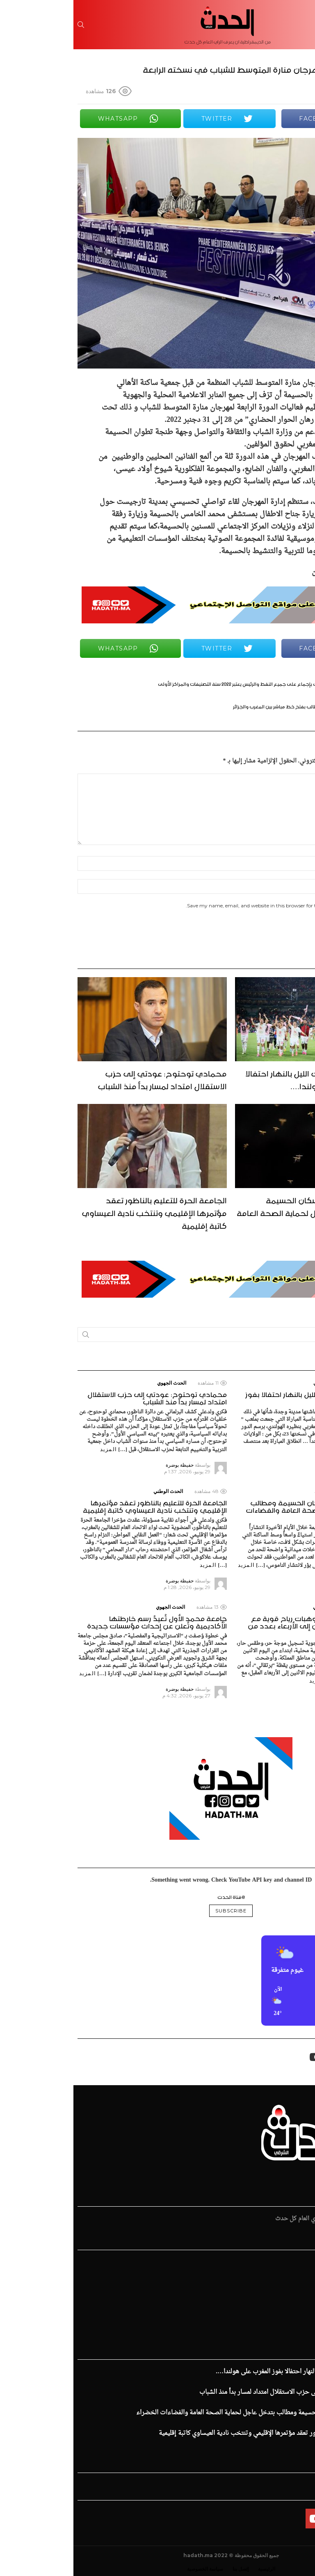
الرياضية (300, 2279)
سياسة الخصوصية (132, 2569)
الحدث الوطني (256, 1491)
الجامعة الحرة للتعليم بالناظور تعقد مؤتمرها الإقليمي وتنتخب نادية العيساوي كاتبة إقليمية (80, 1212)
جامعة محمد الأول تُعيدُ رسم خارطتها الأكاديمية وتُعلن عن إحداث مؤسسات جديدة (83, 1621)
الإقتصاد (300, 2287)
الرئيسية (300, 2262)
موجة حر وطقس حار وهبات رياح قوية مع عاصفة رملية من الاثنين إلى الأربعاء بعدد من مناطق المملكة (242, 1624)
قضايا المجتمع (293, 2295)
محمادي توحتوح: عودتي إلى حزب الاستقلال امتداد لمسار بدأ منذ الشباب (88, 1078)
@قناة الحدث (157, 1896)
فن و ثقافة (298, 2303)
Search (12, 1336)
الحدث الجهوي (254, 1383)
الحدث (302, 2270)
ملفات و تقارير (293, 2320)
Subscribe (157, 1911)
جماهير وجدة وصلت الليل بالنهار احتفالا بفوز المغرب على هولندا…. (241, 1078)
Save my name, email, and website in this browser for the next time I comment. (206, 905)
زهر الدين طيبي (292, 2328)
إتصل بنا (167, 2569)
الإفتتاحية (298, 2311)
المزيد (260, 1449)
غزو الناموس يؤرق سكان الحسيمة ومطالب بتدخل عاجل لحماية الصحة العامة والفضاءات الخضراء (237, 1212)
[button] (297, 2001)
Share (300, 148)
